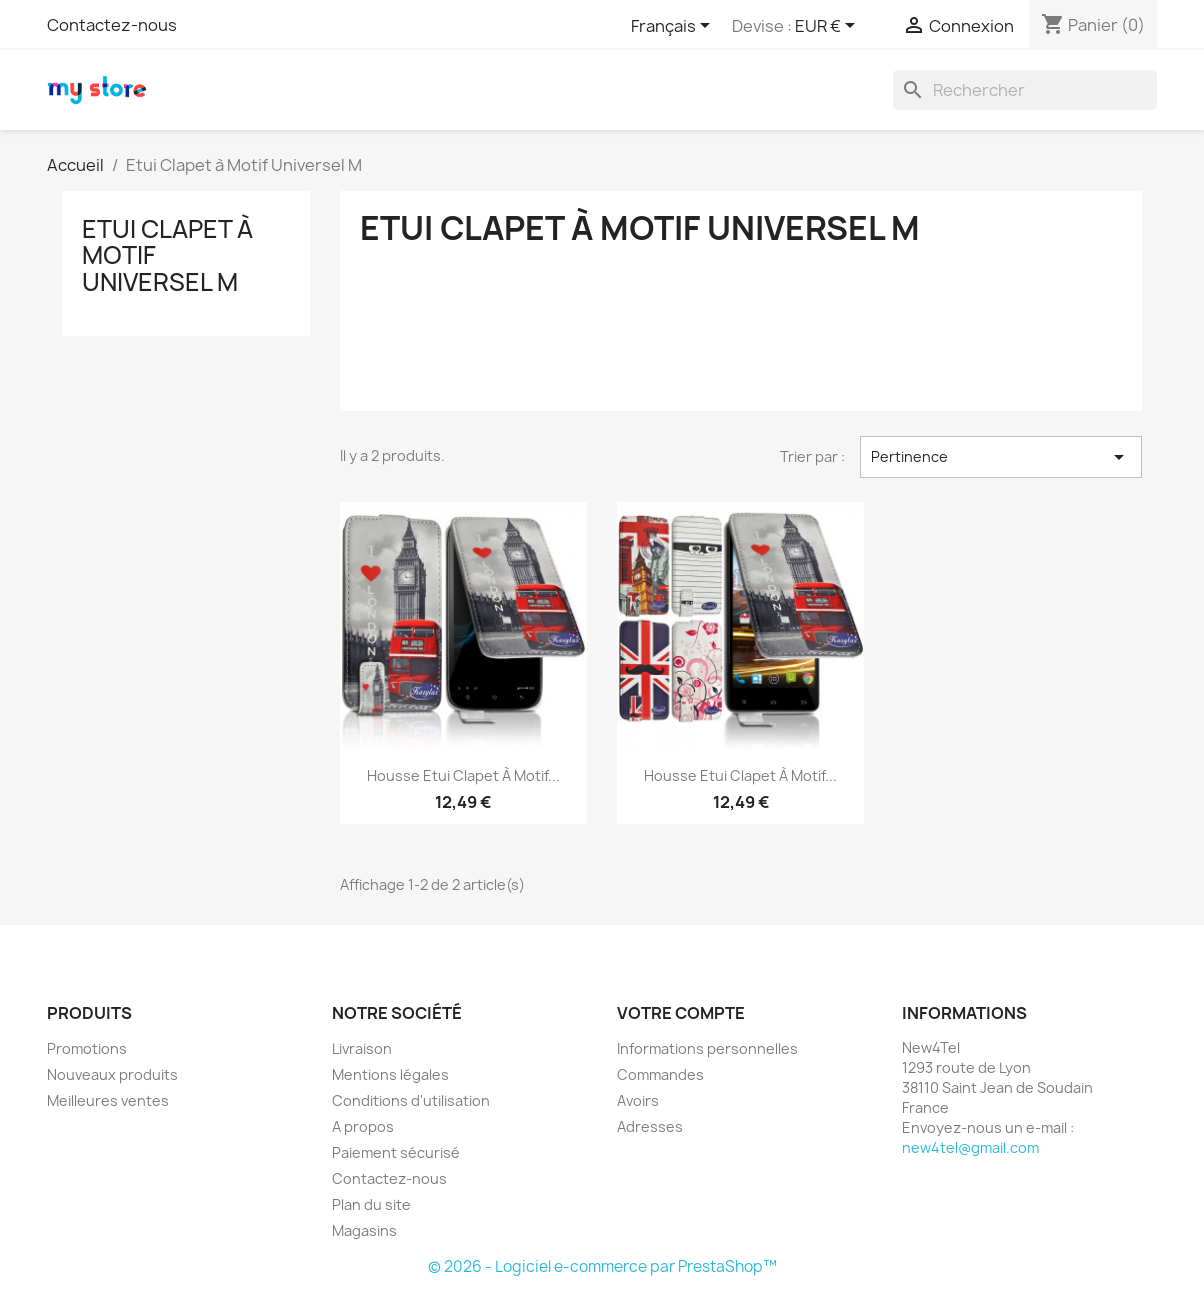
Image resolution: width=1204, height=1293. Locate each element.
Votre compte (681, 1013)
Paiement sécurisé (396, 1152)
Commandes (660, 1074)
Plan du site (371, 1204)
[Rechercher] (1025, 90)
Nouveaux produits (112, 1074)
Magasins (364, 1230)
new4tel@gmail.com (970, 1147)
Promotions (87, 1048)
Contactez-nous (112, 25)
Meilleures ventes (108, 1100)
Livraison (362, 1048)
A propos (363, 1126)
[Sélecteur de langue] (674, 27)
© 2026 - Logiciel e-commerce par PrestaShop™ (602, 1266)
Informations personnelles (707, 1048)
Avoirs (638, 1100)
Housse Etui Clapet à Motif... (463, 775)
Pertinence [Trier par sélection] (1001, 457)
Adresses (650, 1126)
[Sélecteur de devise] (828, 27)
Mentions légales (390, 1074)
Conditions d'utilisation (411, 1100)
